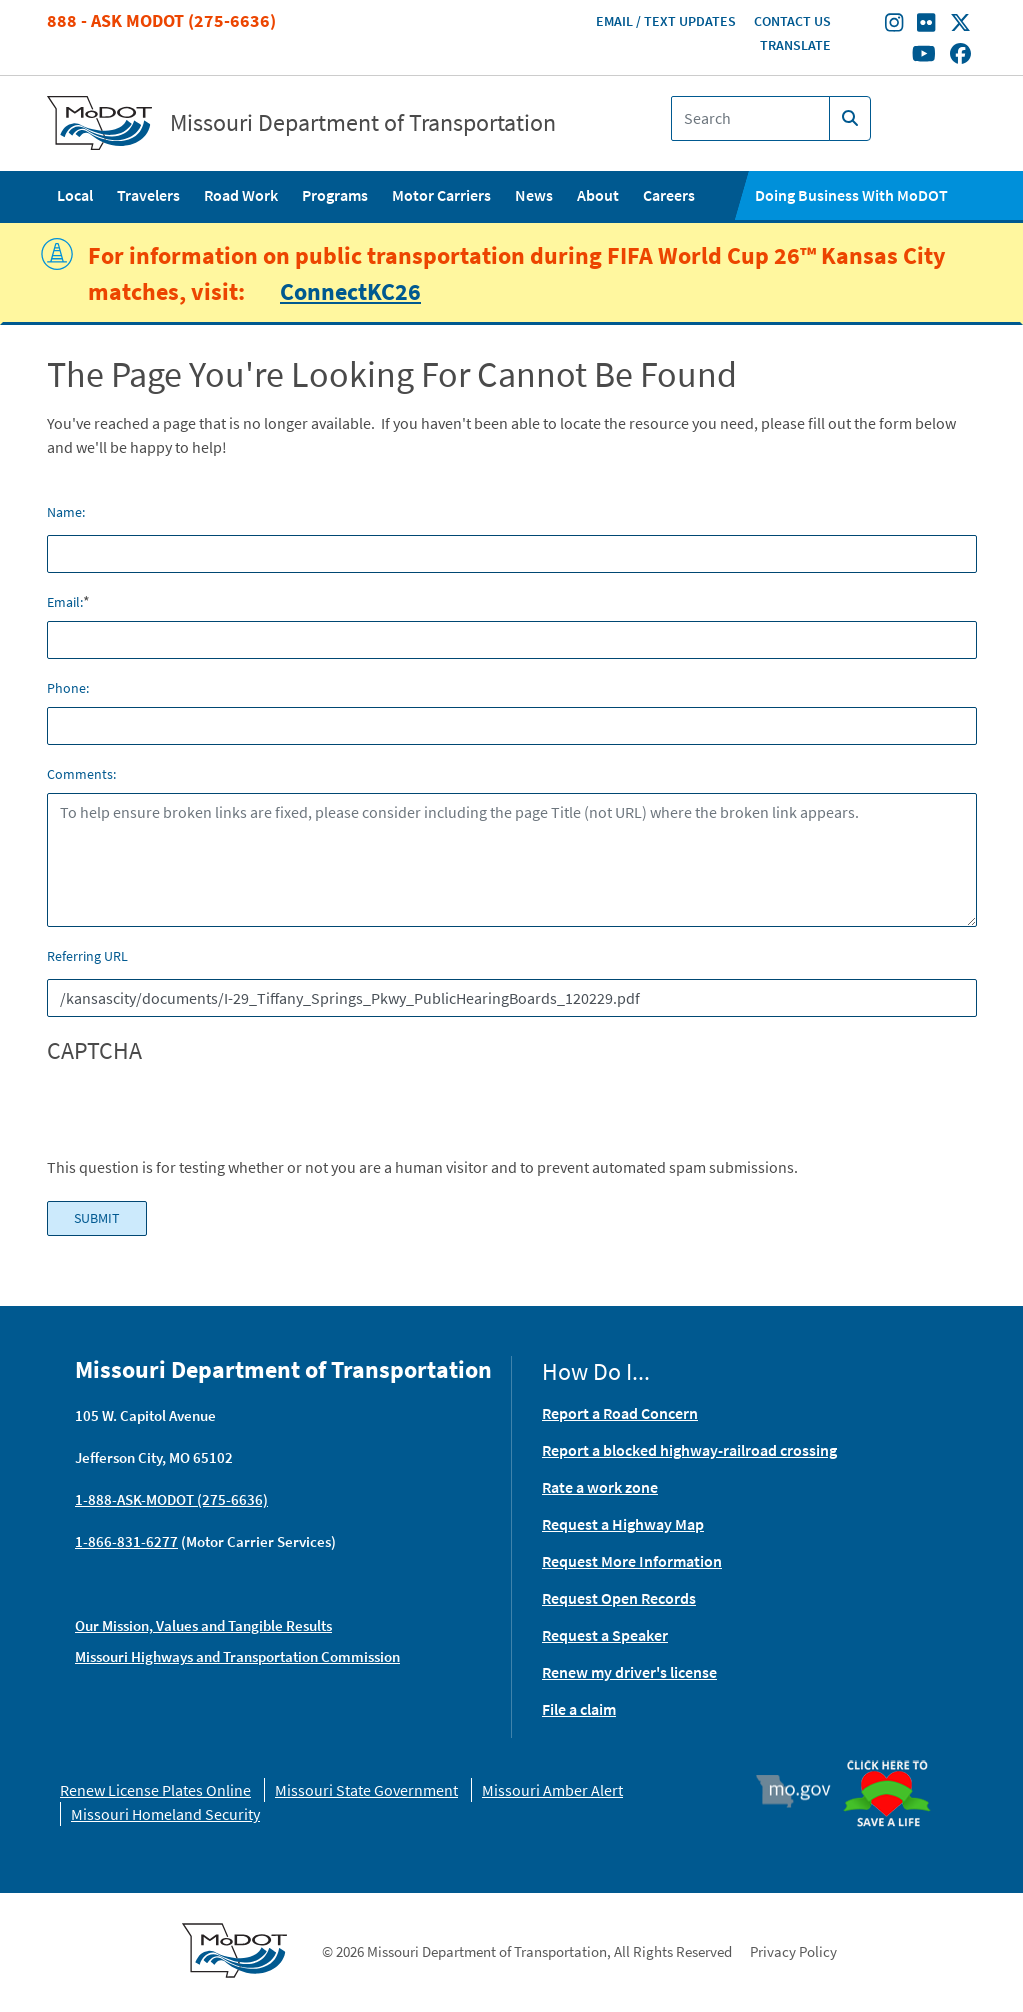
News (534, 195)
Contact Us (792, 21)
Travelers (148, 195)
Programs (335, 195)
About (598, 195)
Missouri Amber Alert (552, 1790)
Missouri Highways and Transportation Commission (237, 1656)
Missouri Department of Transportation (363, 123)
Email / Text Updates (666, 21)
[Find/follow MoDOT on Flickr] (926, 25)
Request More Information (632, 1561)
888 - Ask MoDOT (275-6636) (161, 20)
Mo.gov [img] (802, 1791)
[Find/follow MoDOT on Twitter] (960, 25)
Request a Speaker (605, 1635)
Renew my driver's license (629, 1672)
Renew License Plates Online (155, 1790)
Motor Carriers (441, 195)
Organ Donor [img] (893, 1761)
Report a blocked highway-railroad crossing (689, 1450)
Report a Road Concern (620, 1413)
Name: (66, 512)
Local (75, 195)
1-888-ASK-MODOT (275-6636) (171, 1499)
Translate (795, 45)
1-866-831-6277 (126, 1541)
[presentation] (199, 1116)
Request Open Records (619, 1598)
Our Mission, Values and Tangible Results (203, 1625)
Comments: (81, 774)
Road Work (241, 195)
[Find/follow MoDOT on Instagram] (894, 25)
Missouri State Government (366, 1790)
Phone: (68, 688)
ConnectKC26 (350, 291)
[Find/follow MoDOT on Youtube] (924, 55)
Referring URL (87, 956)
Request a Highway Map (623, 1524)
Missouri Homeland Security (165, 1814)
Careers (669, 195)
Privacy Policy (793, 1951)
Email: (65, 602)
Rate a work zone (600, 1487)
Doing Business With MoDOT (851, 195)
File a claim (579, 1709)
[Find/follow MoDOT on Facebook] (960, 55)
